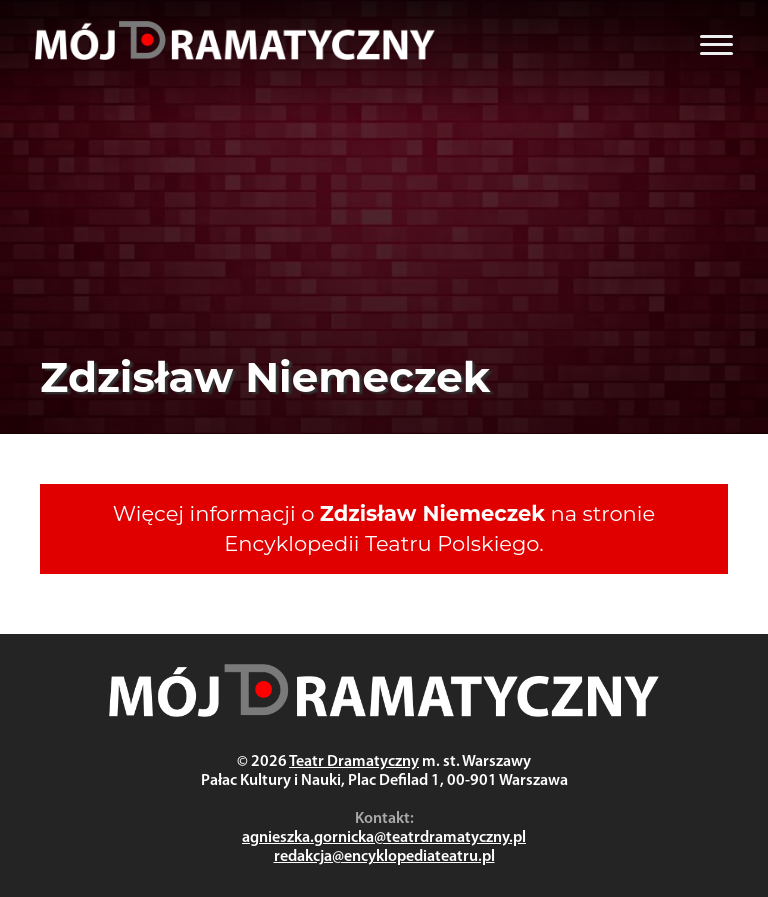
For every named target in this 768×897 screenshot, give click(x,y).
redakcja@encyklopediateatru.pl (384, 857)
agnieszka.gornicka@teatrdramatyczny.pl (384, 838)
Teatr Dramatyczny (354, 762)
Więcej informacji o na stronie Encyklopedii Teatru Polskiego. (384, 528)
